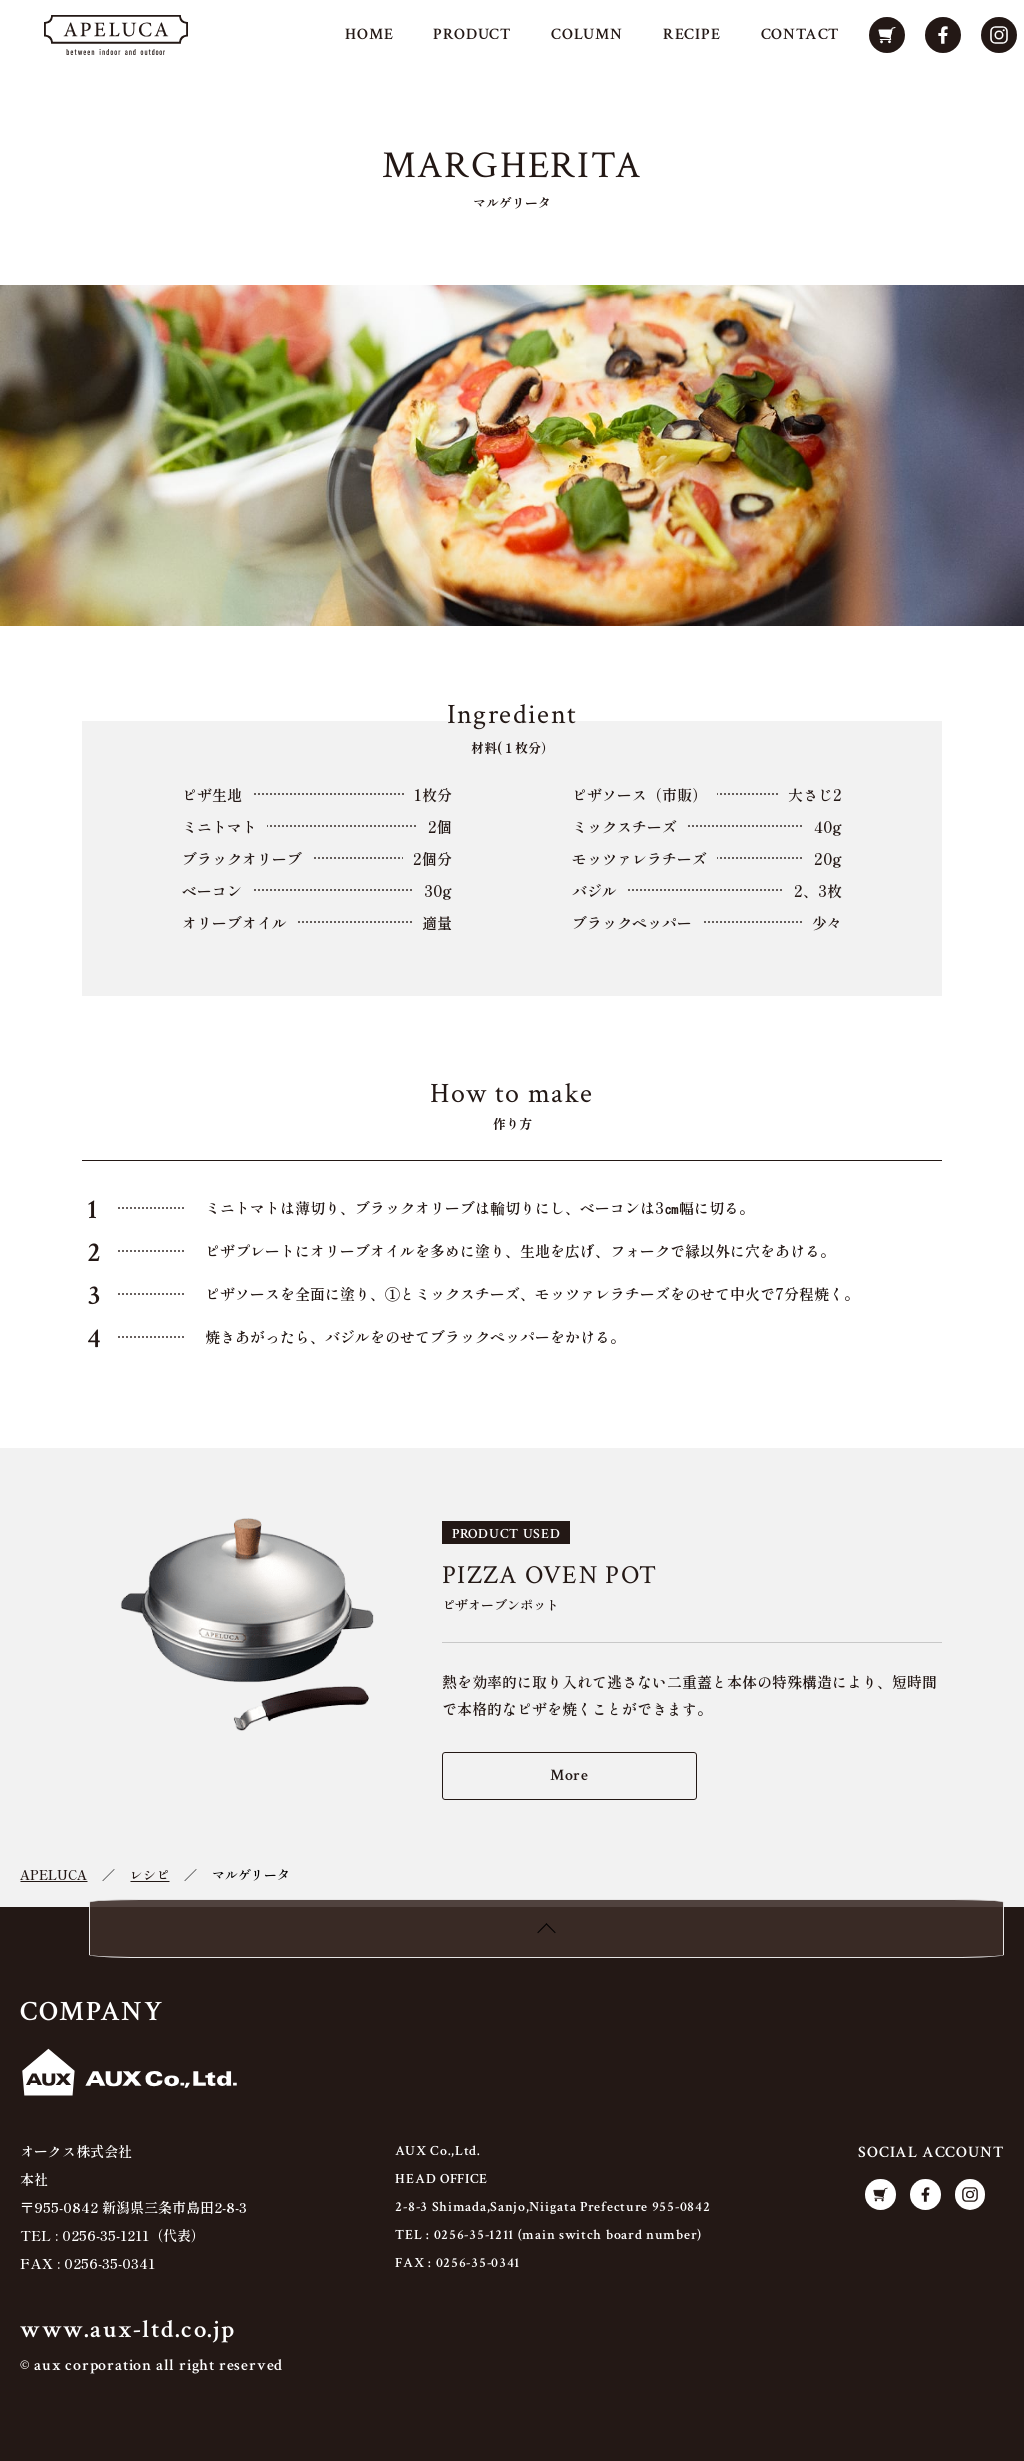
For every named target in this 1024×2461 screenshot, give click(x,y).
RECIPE (691, 35)
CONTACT (799, 35)
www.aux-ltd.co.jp (127, 2330)
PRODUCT (472, 35)
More (569, 1775)
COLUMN (586, 35)
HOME (368, 35)
